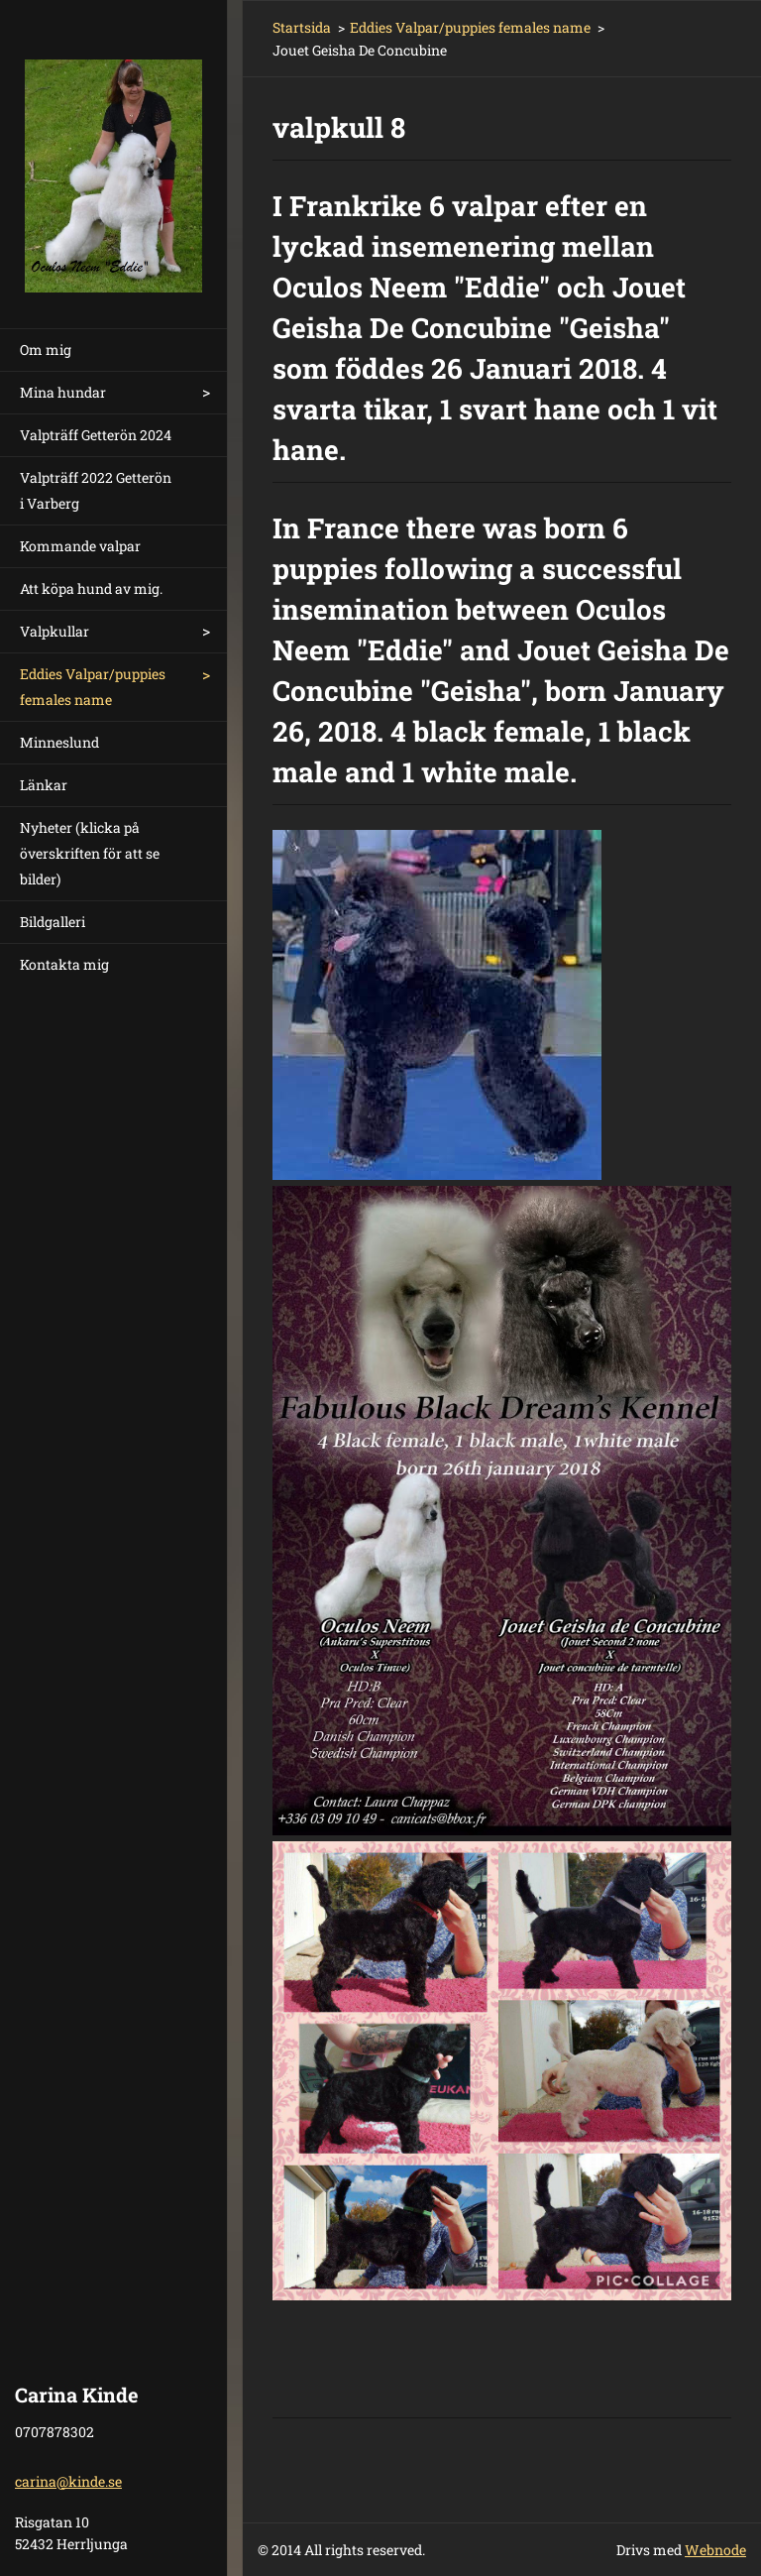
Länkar (43, 784)
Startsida (301, 27)
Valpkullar (54, 631)
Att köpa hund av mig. (91, 588)
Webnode (715, 2549)
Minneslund (59, 742)
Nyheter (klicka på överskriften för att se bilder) (90, 853)
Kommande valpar (80, 545)
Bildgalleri (52, 921)
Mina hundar (63, 392)
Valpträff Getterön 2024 (95, 434)
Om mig (45, 349)
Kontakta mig (64, 964)
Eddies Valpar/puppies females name (92, 686)
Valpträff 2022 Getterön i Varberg (95, 490)
